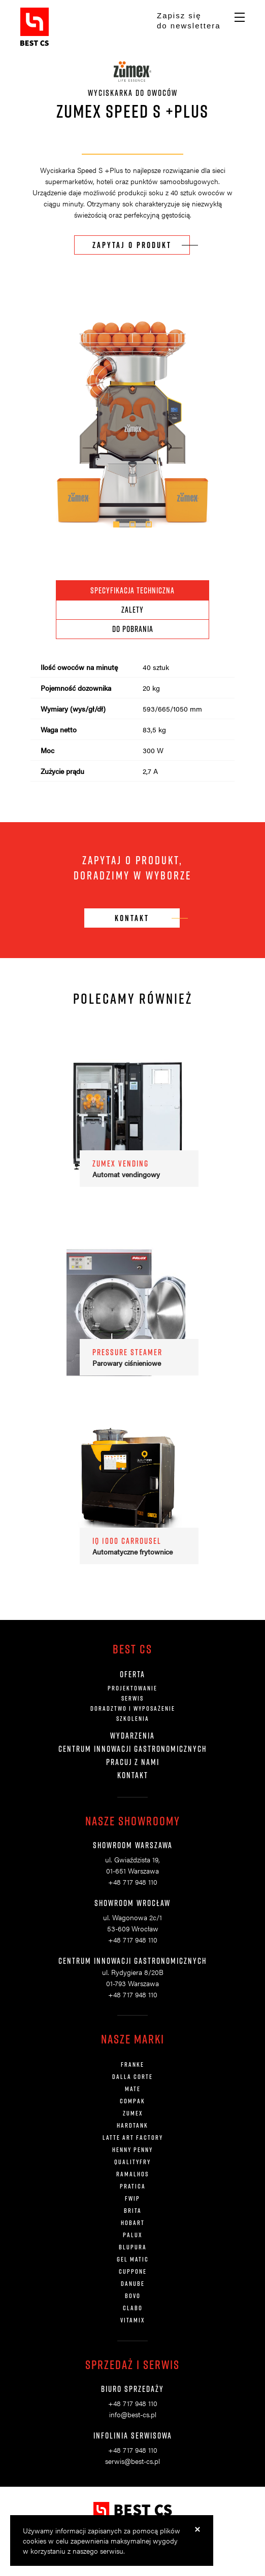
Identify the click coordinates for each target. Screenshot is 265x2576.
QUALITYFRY (132, 2161)
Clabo (133, 2307)
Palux (132, 2234)
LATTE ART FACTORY (133, 2137)
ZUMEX (133, 2113)
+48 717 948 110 (132, 1882)
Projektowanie (132, 1687)
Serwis (132, 1698)
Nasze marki (132, 2039)
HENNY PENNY (132, 2149)
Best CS (132, 1648)
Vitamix (132, 2319)
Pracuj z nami (132, 1762)
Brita (133, 2210)
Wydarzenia (132, 1735)
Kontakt (132, 1775)
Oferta (132, 1674)
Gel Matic (133, 2259)
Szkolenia (132, 1718)
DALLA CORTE (132, 2076)
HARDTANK (132, 2125)
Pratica (133, 2186)
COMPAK (132, 2100)
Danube (133, 2283)
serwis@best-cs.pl (132, 2461)
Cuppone (133, 2271)
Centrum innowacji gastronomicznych (132, 1748)
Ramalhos (132, 2173)
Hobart (133, 2222)
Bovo (133, 2295)
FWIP (132, 2198)
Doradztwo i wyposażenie (132, 1708)
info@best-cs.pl (132, 2414)
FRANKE (132, 2064)
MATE (133, 2088)
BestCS (34, 27)
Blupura (133, 2246)
